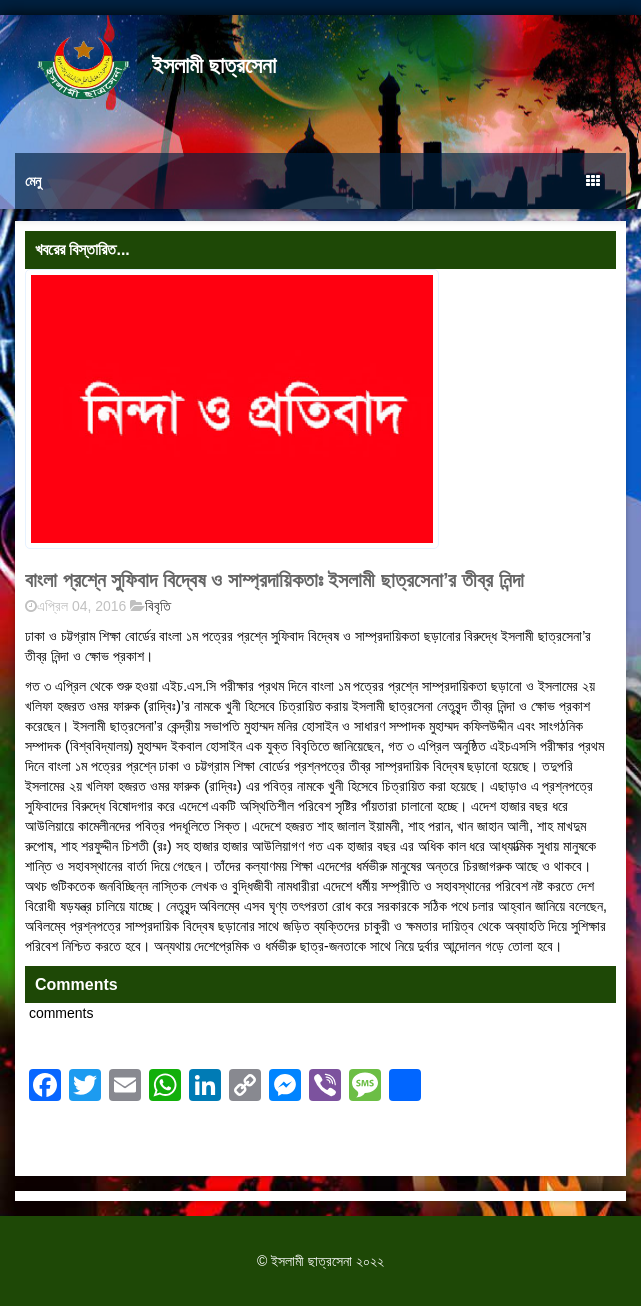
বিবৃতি (158, 606)
